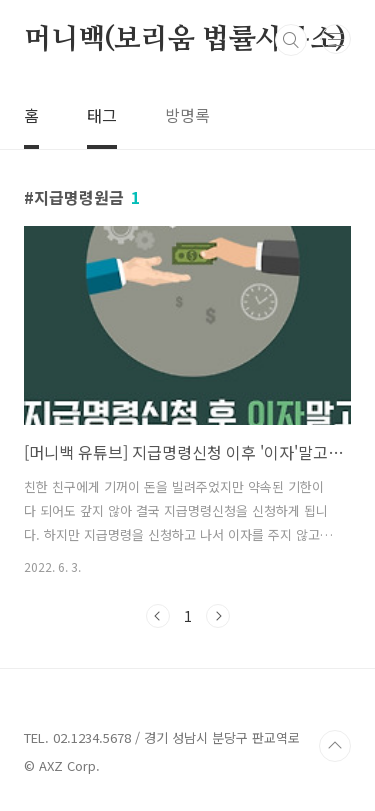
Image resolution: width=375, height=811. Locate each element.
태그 (102, 115)
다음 (218, 616)
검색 (291, 40)
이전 (158, 616)
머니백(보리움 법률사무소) (185, 40)
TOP (335, 746)
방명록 (187, 115)
